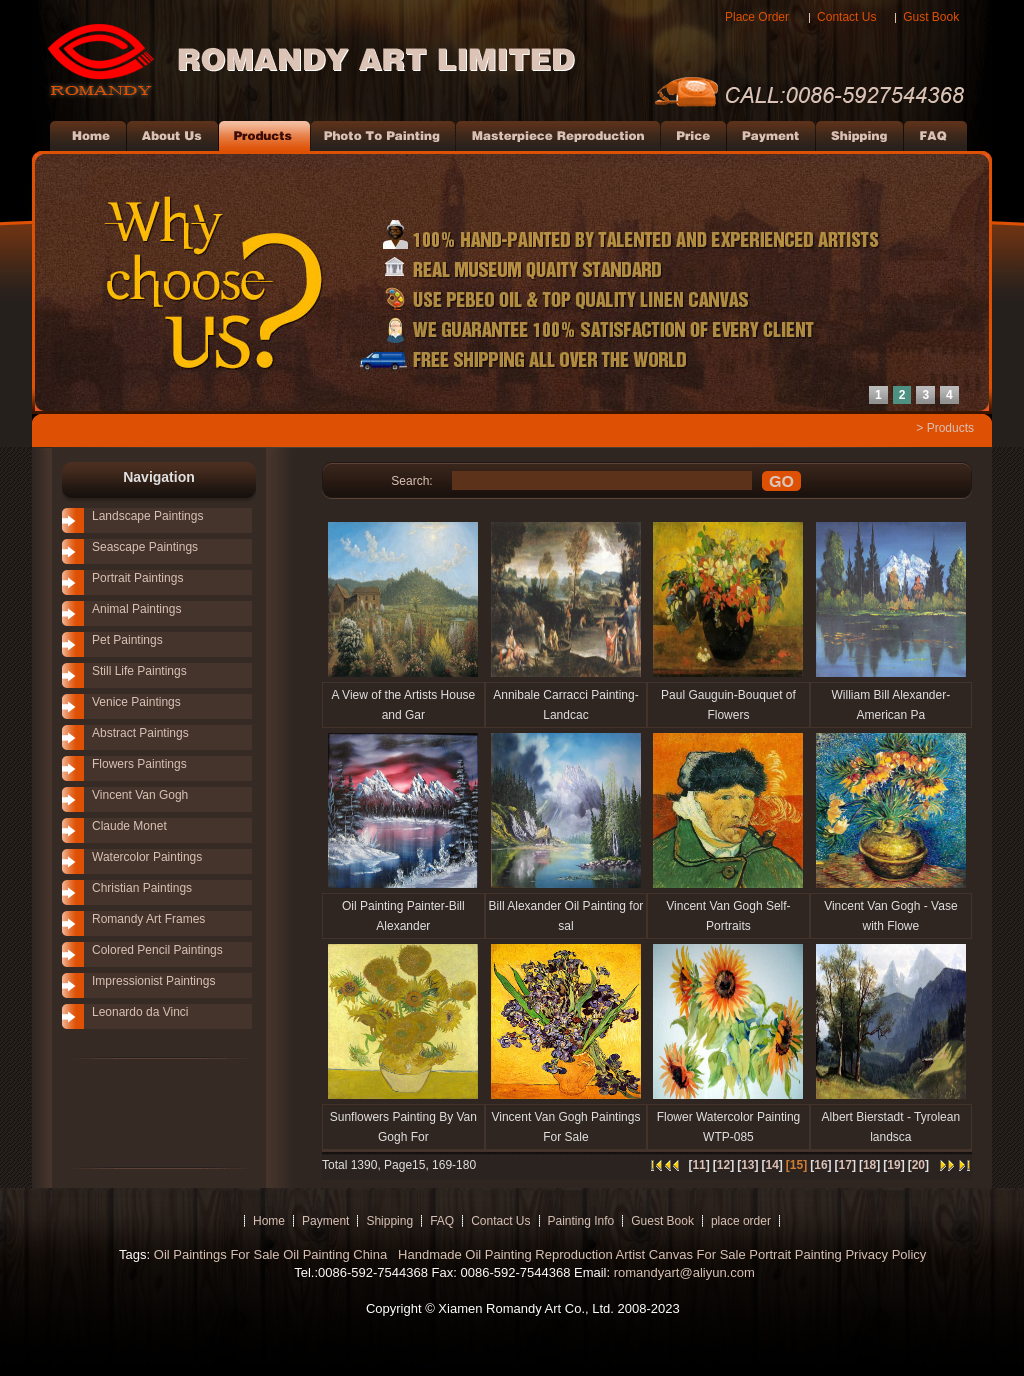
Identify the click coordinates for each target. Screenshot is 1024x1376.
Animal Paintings (136, 609)
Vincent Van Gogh (140, 795)
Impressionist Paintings (153, 981)
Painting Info (581, 1221)
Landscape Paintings (147, 516)
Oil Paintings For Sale (217, 1254)
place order (741, 1221)
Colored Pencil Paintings (157, 950)
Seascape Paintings (145, 547)
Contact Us (846, 17)
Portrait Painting (795, 1254)
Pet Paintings (127, 640)
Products (950, 428)
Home (269, 1221)
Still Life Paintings (139, 671)
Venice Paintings (136, 702)
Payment (325, 1221)
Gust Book (931, 17)
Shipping (389, 1221)
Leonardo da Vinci (140, 1012)
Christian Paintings (142, 888)
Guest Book (662, 1221)
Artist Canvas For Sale (681, 1254)
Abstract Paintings (140, 733)
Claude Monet (129, 826)
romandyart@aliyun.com (684, 1272)
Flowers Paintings (139, 764)
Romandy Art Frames (148, 919)
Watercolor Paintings (147, 857)
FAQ (442, 1221)
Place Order (757, 17)
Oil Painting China (337, 1254)
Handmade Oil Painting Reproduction (503, 1254)
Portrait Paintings (137, 578)
